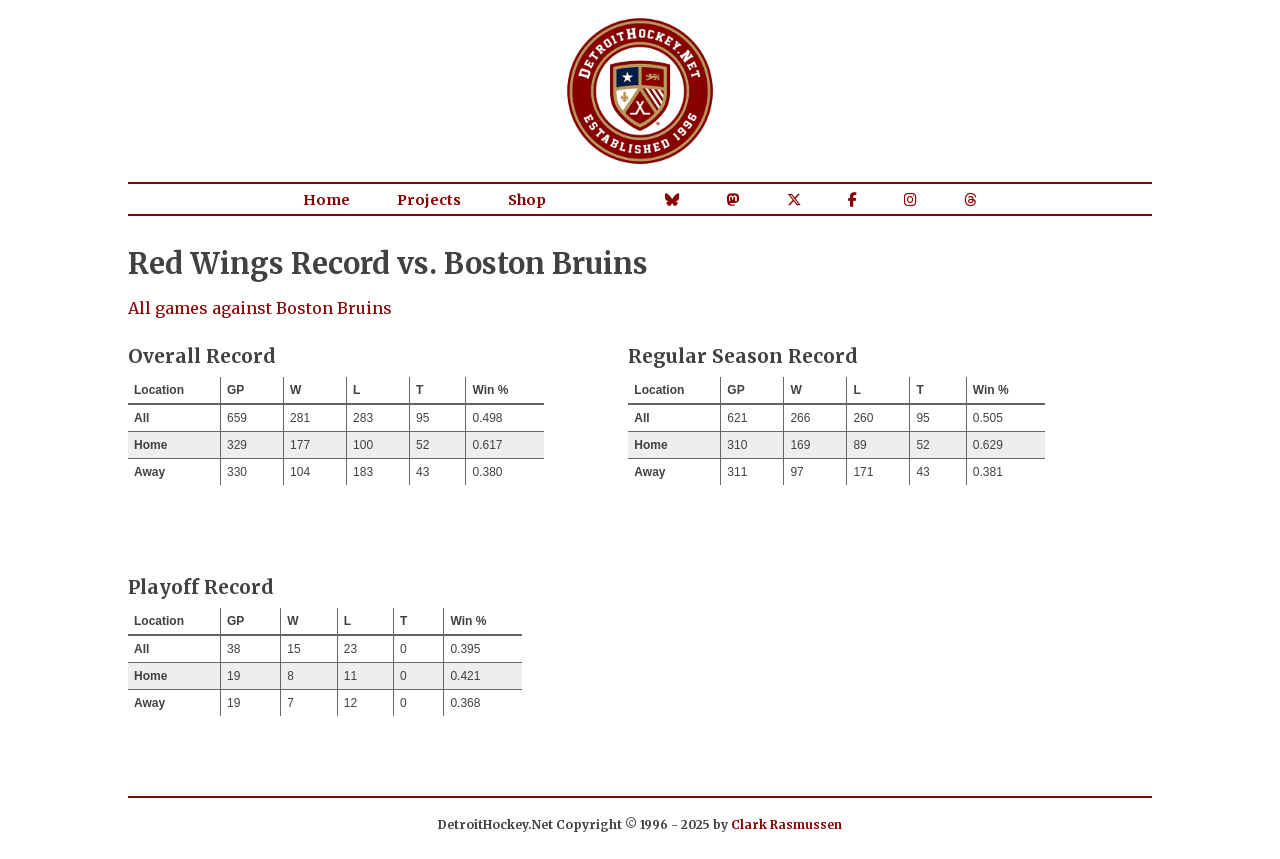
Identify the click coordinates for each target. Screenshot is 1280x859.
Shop (527, 200)
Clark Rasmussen (786, 824)
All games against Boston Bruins (260, 308)
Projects (429, 200)
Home (326, 200)
